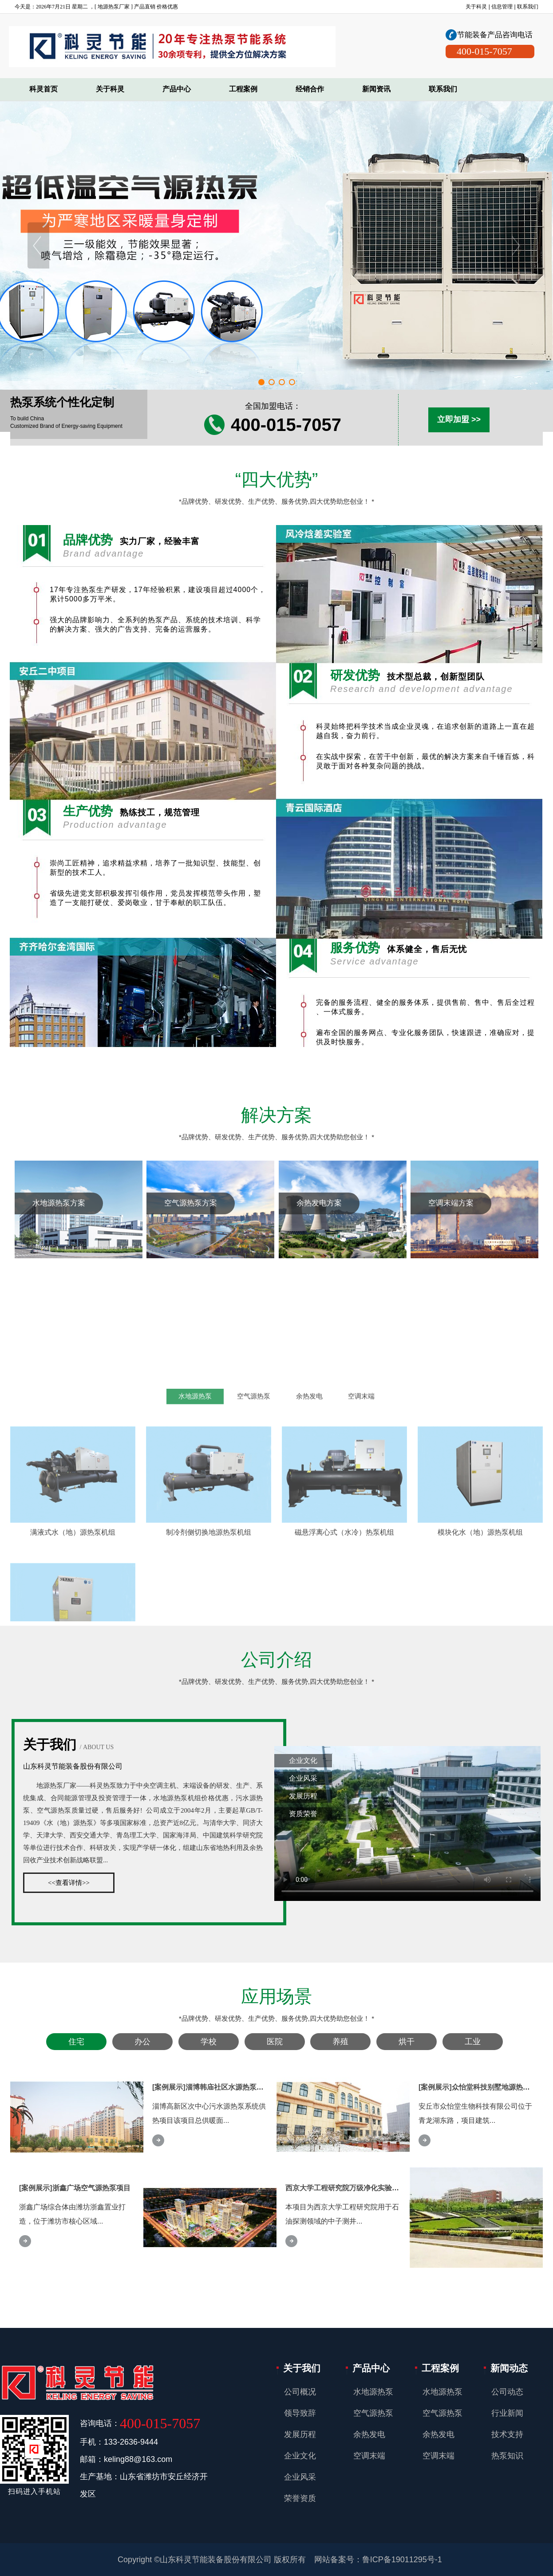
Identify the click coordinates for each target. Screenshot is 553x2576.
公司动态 (507, 2391)
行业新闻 (507, 2413)
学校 (209, 2041)
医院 (275, 2041)
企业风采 (303, 1778)
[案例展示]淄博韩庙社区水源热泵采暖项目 (218, 2087)
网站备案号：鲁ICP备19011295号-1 (378, 2559)
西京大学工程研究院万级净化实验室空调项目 (356, 2188)
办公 (142, 2041)
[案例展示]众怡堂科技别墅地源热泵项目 (481, 2087)
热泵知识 (507, 2455)
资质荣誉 (303, 1813)
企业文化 (303, 1760)
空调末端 (361, 1581)
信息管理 (502, 7)
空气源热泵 (253, 1581)
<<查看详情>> (69, 1882)
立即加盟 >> (459, 419)
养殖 (340, 2041)
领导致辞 (300, 2413)
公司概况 (300, 2391)
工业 (473, 2041)
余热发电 (309, 1581)
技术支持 (507, 2434)
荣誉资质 (300, 2498)
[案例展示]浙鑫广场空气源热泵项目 (74, 2188)
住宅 (76, 2041)
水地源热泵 (195, 1581)
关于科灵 (476, 7)
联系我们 (527, 7)
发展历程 (303, 1796)
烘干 (407, 2041)
